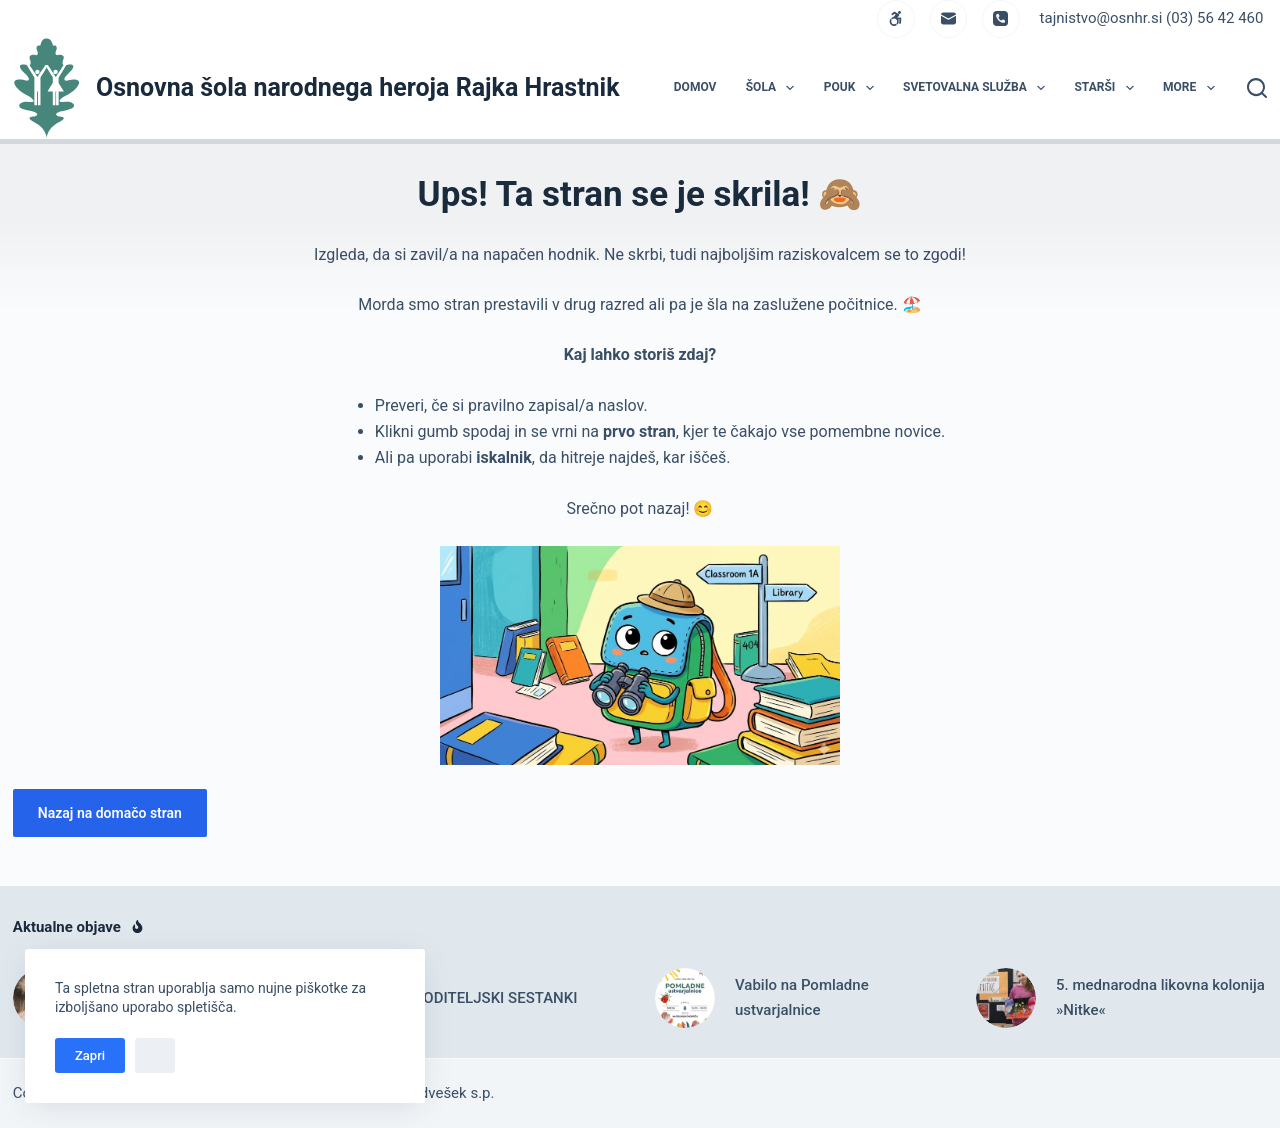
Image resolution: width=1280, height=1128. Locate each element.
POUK (853, 88)
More (1193, 88)
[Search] (1257, 88)
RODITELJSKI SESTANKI (496, 998)
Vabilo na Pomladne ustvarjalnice (802, 997)
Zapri (90, 1055)
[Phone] (1001, 19)
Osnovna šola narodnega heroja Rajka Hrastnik (358, 87)
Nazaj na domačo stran (110, 813)
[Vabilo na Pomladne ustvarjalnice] (685, 998)
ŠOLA (774, 88)
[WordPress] (896, 19)
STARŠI (1107, 88)
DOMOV (695, 87)
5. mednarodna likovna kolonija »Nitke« (1160, 997)
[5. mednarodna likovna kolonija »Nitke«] (1006, 998)
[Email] (949, 19)
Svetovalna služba (978, 88)
